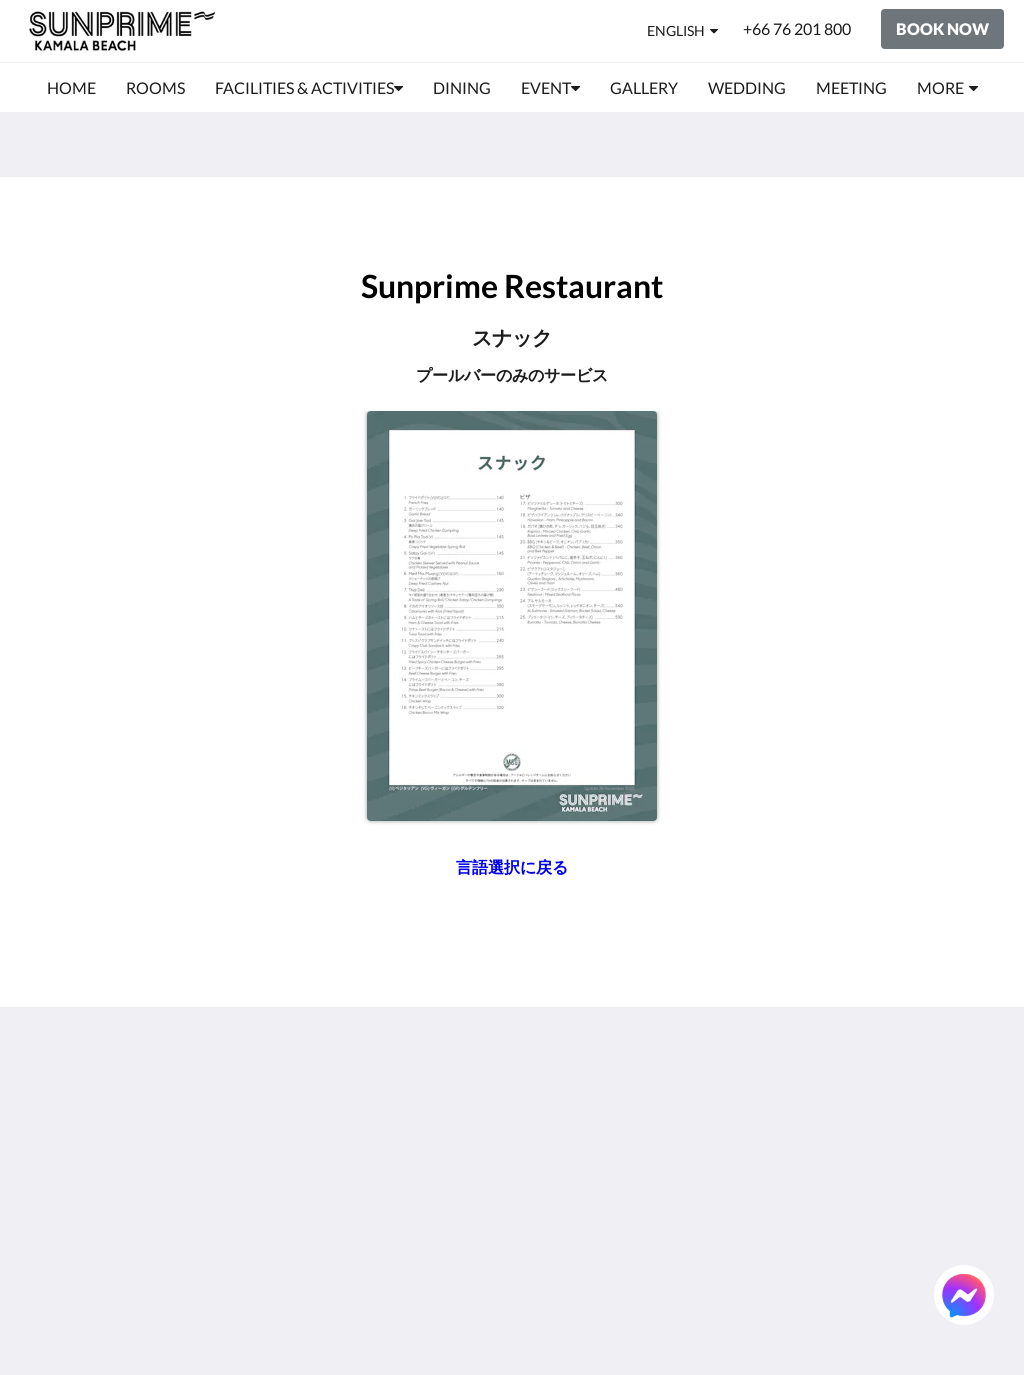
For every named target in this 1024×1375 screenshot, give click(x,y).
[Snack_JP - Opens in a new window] (512, 616)
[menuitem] (71, 88)
